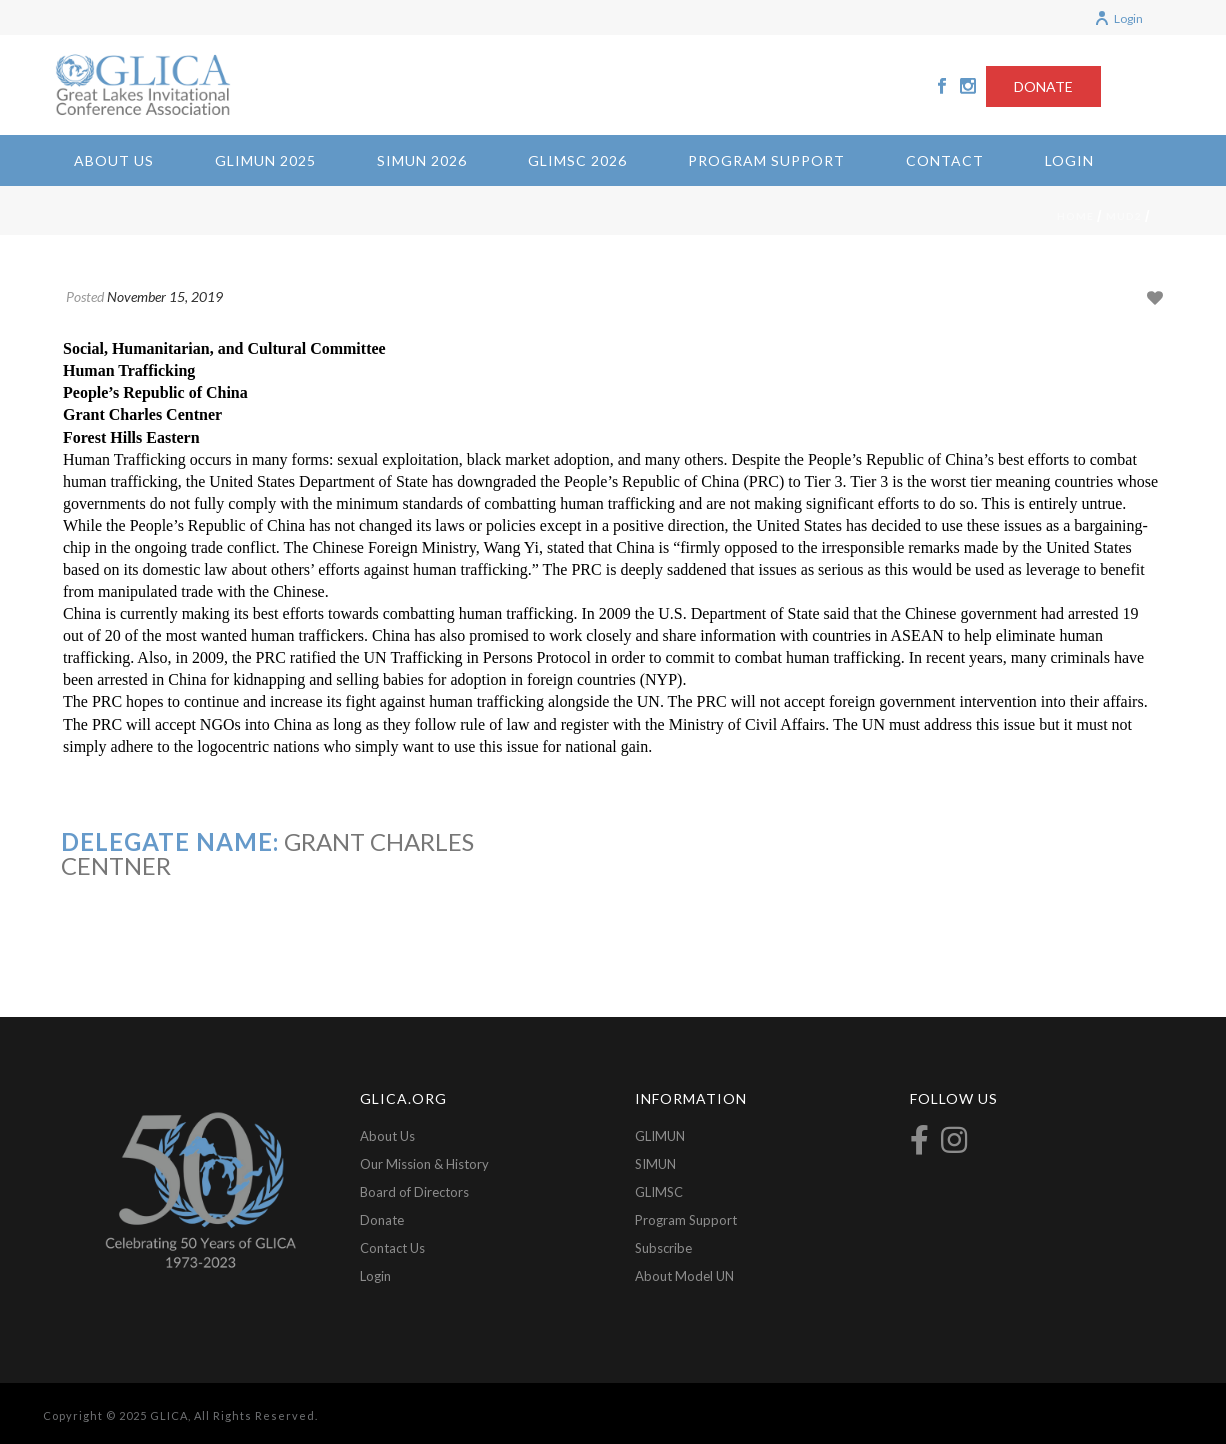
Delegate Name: (170, 841)
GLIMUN (660, 1136)
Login (1118, 18)
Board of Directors (414, 1192)
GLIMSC (659, 1192)
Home (1075, 216)
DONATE (1043, 86)
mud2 (1124, 216)
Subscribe (663, 1248)
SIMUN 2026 (422, 160)
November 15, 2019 (165, 296)
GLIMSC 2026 (577, 160)
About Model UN (684, 1276)
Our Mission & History (424, 1164)
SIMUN (655, 1164)
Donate (382, 1220)
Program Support (766, 160)
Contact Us (392, 1248)
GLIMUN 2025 (265, 160)
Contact (945, 160)
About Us (114, 160)
